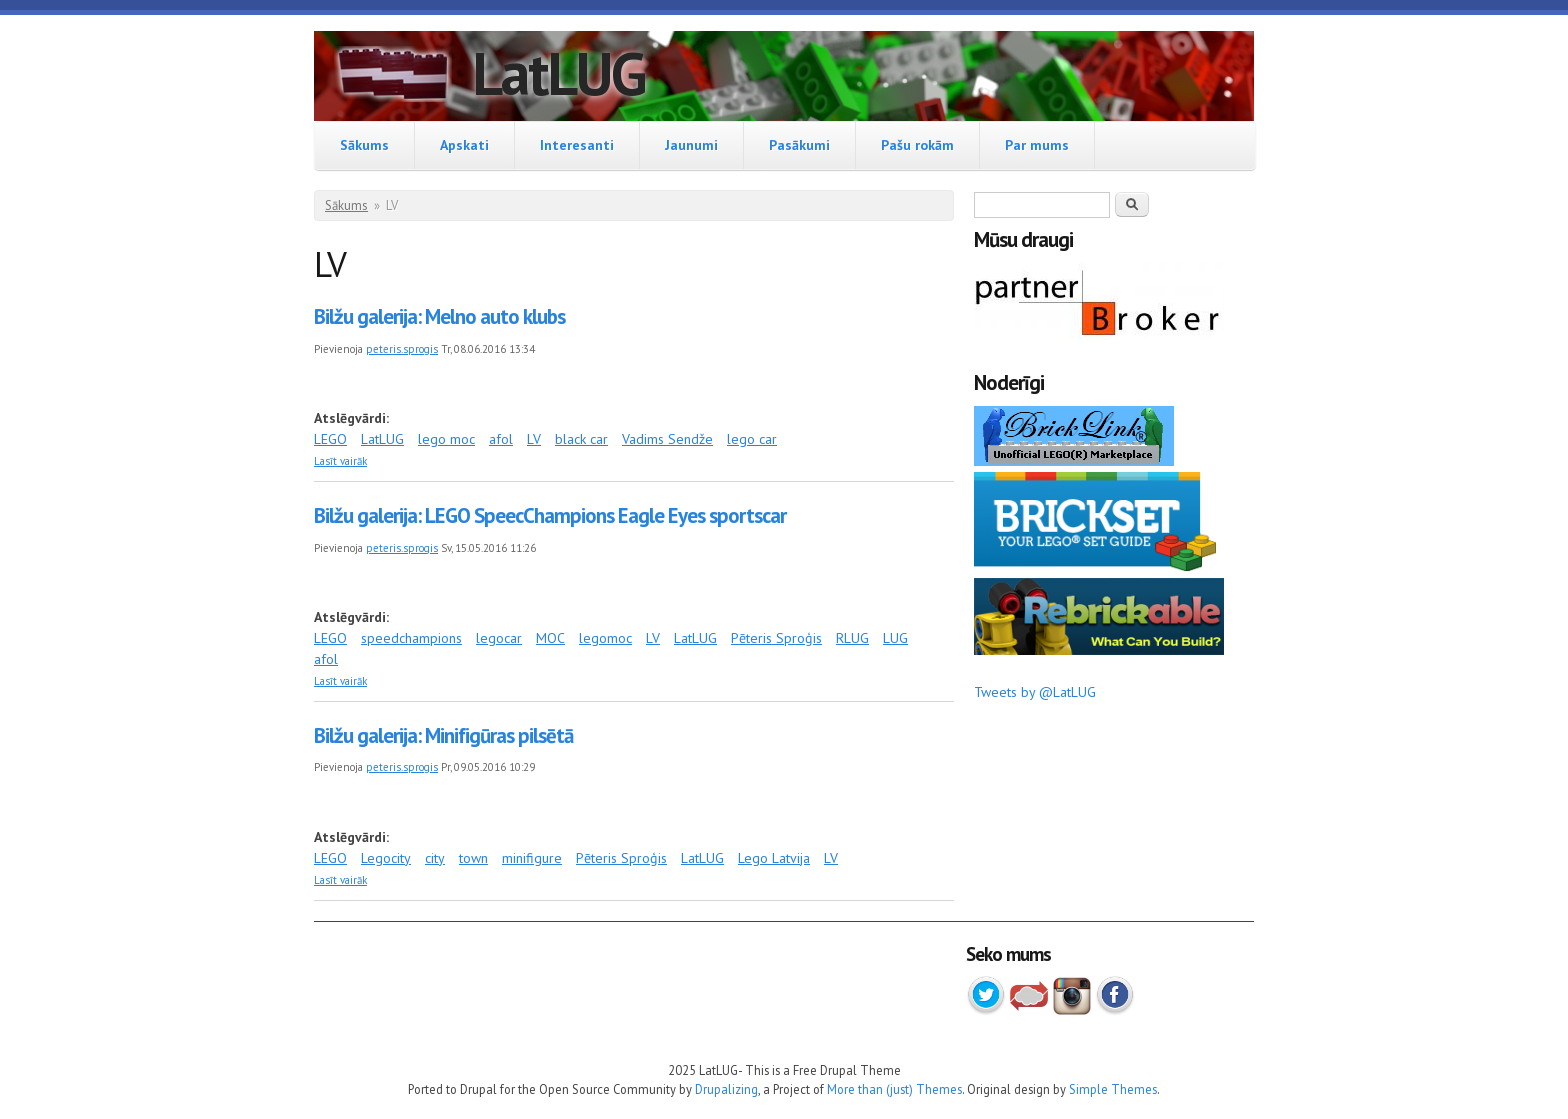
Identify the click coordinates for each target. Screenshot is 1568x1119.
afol (501, 439)
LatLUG (558, 73)
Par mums (1037, 145)
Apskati (464, 145)
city (435, 858)
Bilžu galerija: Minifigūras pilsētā (443, 735)
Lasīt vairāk (340, 461)
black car (581, 439)
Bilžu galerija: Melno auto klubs (439, 316)
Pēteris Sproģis (776, 638)
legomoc (605, 638)
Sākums (364, 145)
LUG (895, 638)
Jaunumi (691, 145)
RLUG (852, 638)
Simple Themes (1113, 1089)
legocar (499, 638)
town (473, 858)
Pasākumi (799, 145)
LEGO (330, 439)
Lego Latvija (774, 858)
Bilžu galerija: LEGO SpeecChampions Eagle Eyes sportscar (550, 515)
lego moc (446, 439)
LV (534, 439)
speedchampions (411, 638)
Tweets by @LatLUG (1035, 692)
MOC (550, 638)
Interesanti (577, 145)
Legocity (386, 858)
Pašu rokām (917, 145)
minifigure (532, 858)
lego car (752, 439)
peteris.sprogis (402, 349)
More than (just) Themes (894, 1089)
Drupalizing (726, 1089)
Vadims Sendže (667, 439)
